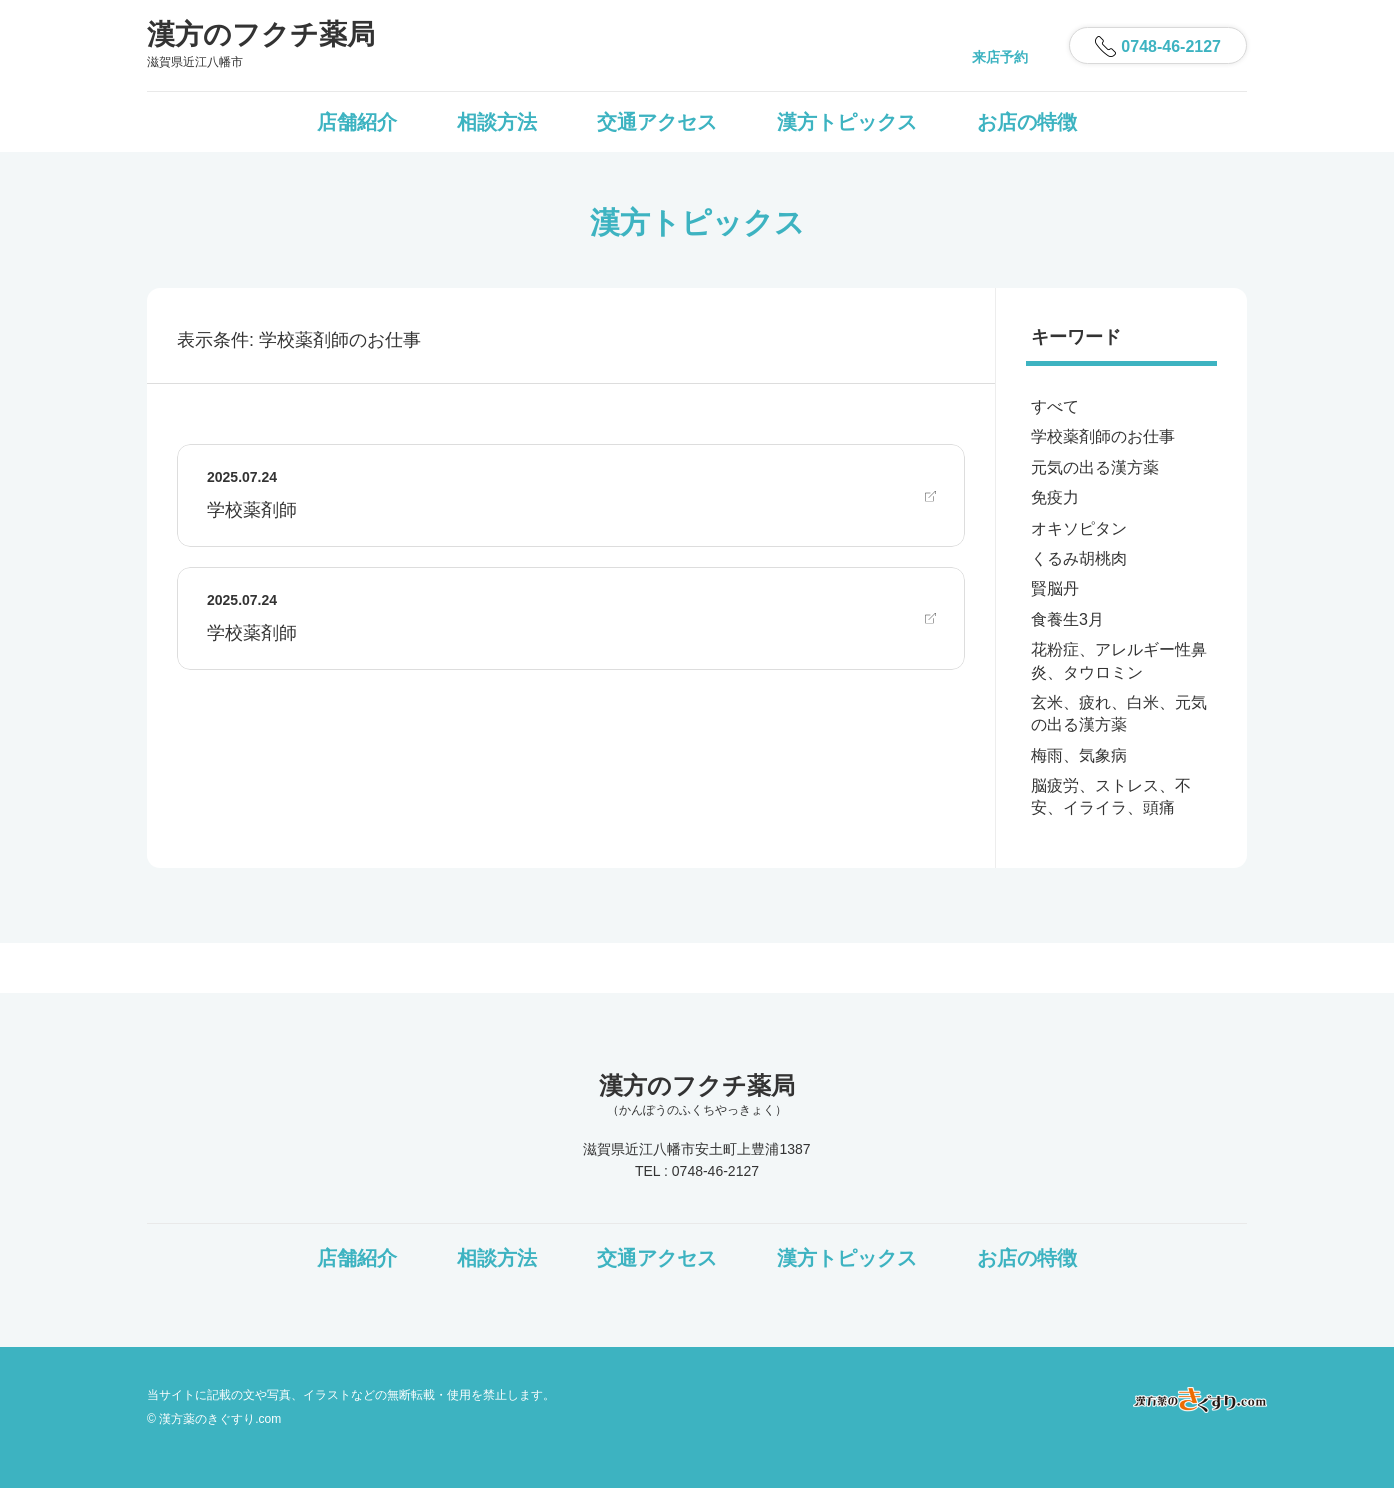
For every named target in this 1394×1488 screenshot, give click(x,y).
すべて (1055, 406)
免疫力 (1055, 497)
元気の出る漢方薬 (1095, 467)
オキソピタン (1079, 528)
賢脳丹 (1055, 588)
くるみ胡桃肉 (1079, 558)
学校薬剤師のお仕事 (1103, 436)
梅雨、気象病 (1079, 755)
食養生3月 (1067, 619)
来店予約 (1000, 57)
